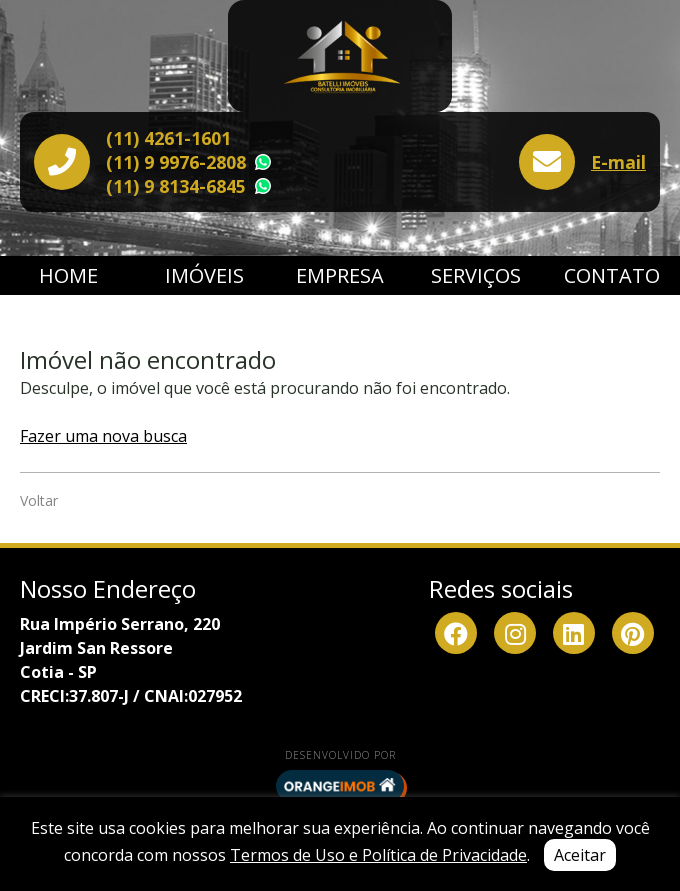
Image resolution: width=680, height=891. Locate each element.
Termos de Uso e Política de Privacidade (378, 855)
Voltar (39, 500)
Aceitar (580, 855)
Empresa (340, 275)
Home (68, 275)
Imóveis (204, 275)
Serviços (476, 275)
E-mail (618, 162)
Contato (612, 275)
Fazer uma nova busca (103, 436)
